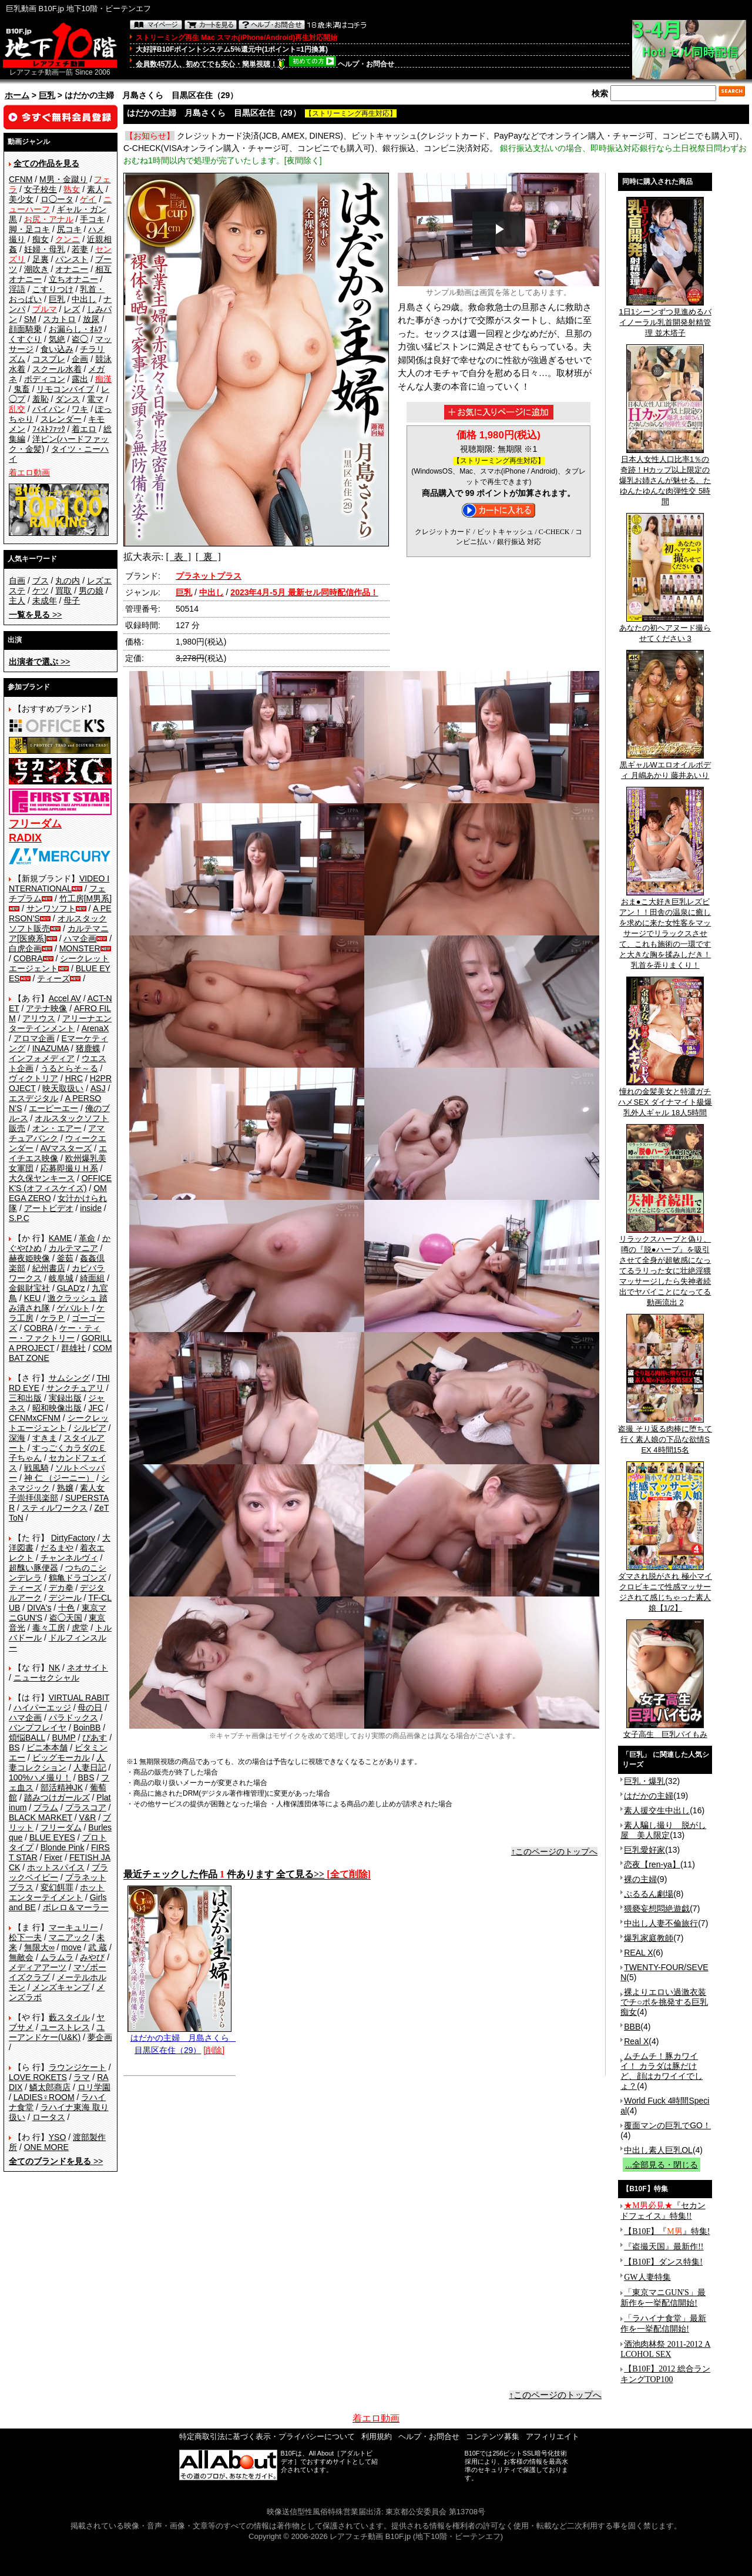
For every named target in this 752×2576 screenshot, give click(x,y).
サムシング (69, 1378)
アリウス (38, 1018)
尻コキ (69, 229)
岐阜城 (61, 1278)
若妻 (80, 249)
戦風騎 (36, 1468)
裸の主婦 (640, 1879)
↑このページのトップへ (554, 1851)
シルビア (89, 1428)
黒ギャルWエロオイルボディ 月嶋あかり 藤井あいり (665, 766)
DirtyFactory (73, 1537)
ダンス (67, 399)
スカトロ (59, 319)
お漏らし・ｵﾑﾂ (75, 329)
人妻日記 (89, 1767)
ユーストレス (65, 2027)
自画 (17, 580)
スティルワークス (55, 1507)
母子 (71, 600)
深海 (17, 1438)
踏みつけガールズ (57, 1797)
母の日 (90, 1707)
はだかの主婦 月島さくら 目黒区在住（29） (182, 2039)
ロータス (48, 2117)
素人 (95, 189)
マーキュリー (73, 1927)
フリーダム (61, 1827)
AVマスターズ (66, 1148)
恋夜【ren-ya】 (652, 1864)
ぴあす (94, 1737)
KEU (32, 1298)
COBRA (28, 958)
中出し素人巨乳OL (658, 2150)
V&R (87, 1817)
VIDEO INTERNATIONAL (59, 883)
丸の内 (67, 580)
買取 (63, 590)
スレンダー (61, 419)
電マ (95, 399)
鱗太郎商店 (49, 2087)
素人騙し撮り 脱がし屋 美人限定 (663, 1830)
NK (54, 1667)
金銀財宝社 (29, 1288)
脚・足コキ (29, 229)
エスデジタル (33, 1098)
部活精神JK (62, 1787)
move (71, 1947)
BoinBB (87, 1727)
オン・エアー (57, 1128)
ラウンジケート (77, 2067)
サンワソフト (51, 908)
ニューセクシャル (46, 1677)
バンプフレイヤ (37, 1727)
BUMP (63, 1737)
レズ (71, 309)
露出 (80, 379)
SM (30, 319)
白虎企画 (25, 948)
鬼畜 (22, 389)
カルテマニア (73, 1248)
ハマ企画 (79, 938)
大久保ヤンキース (42, 1178)
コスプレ (48, 359)
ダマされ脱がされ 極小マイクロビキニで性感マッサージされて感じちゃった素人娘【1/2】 (665, 1588)
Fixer (53, 1857)
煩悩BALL (27, 1737)
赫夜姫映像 (29, 1258)
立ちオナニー (73, 279)
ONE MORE (46, 2147)
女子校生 (40, 189)
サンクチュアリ (75, 1388)
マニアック (69, 1937)
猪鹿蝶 (88, 1048)
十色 (66, 1607)
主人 (17, 600)
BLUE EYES (52, 1837)
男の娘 (91, 590)
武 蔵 (97, 1947)
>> (35, 614)
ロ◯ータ (57, 199)
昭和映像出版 (57, 1408)
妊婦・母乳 (44, 249)
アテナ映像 (46, 1008)
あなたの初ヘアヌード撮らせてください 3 (665, 629)
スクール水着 (57, 369)
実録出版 (65, 1398)
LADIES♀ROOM (44, 2097)
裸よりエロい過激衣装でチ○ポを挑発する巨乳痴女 (663, 2002)
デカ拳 (61, 1587)
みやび (92, 1957)
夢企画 (100, 2037)
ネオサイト (87, 1667)
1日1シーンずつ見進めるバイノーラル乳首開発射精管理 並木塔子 (665, 318)
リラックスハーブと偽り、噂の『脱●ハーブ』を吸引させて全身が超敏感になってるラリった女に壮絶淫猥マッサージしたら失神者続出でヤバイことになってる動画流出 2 (665, 1267)
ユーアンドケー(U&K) (57, 2032)
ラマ (81, 2077)
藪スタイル (69, 2017)
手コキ (92, 219)
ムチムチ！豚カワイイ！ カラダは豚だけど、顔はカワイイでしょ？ (661, 2071)
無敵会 (21, 1957)
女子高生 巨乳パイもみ (665, 1730)
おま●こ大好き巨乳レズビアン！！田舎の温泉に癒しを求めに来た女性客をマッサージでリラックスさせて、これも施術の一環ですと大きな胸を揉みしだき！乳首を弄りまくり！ (665, 930)
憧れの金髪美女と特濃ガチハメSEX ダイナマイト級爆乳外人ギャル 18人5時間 (665, 1098)
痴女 (40, 239)
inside (91, 1208)
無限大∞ (39, 1947)
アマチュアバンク (57, 1133)
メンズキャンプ (61, 1987)
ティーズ (53, 978)
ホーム (17, 95)
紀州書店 (48, 1268)
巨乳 (47, 95)
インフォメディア (42, 1058)
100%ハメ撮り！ (40, 1777)
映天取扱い (62, 1088)
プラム (45, 1807)
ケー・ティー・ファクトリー (54, 1333)
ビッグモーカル (61, 1757)
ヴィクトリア (33, 1078)
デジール (65, 1597)
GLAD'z (71, 1288)
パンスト (71, 259)
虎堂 (80, 1627)
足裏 (40, 259)
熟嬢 (65, 1487)
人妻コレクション (57, 1762)
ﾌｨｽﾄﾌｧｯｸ (48, 429)
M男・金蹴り (63, 179)
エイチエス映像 (58, 1153)
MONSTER (79, 948)
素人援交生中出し (657, 1810)
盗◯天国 (65, 1617)
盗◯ (80, 339)
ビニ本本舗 (47, 1747)
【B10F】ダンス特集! (663, 2262)
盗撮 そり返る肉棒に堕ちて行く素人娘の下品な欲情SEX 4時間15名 (665, 1435)
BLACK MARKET (40, 1817)
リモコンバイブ (65, 389)
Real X (636, 2041)
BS (14, 1747)
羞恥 (40, 399)
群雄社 (73, 1348)
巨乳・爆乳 (644, 1781)
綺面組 (92, 1278)
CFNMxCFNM (35, 1418)
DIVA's (39, 1607)
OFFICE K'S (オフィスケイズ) (60, 1183)
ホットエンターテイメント (57, 1892)
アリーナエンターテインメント (60, 1023)
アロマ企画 (34, 1038)
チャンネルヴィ (69, 1557)
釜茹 (65, 1258)
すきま (44, 1438)
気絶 (57, 339)
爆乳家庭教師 (648, 1938)
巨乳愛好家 (644, 1849)
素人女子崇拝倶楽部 (57, 1492)
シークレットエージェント (59, 1423)
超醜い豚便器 (33, 1567)
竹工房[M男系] (85, 898)
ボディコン (44, 379)
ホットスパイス (56, 1867)
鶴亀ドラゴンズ (77, 1577)
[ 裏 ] (208, 557)
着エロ (84, 429)
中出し (84, 299)
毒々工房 (48, 1627)
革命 (87, 1238)
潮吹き (36, 269)
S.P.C (19, 1218)
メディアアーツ (37, 1967)
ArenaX (95, 1028)
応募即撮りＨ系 (69, 1168)
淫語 (17, 289)
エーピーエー (53, 1108)
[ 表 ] (178, 557)
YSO (57, 2137)
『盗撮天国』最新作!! (663, 2246)
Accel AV (65, 998)
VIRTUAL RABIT (79, 1697)
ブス (40, 580)
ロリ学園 (94, 2087)
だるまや (57, 1547)
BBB (632, 2026)
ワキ (80, 409)
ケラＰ (53, 1318)
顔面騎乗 (25, 329)
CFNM (20, 179)
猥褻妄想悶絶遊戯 (657, 1908)
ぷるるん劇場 (648, 1894)
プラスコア (85, 1807)
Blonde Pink (63, 1847)
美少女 (21, 199)
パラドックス (73, 1717)
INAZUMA (50, 1048)
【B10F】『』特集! (667, 2231)
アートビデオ (48, 1208)
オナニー (71, 269)
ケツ (40, 590)
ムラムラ (57, 1957)
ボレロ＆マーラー (76, 1907)
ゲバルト (73, 1308)
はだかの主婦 (648, 1795)
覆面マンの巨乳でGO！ (667, 2125)
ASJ (98, 1088)
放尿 (91, 319)
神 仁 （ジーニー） (59, 1477)
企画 (80, 359)
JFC (95, 1408)
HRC (74, 1078)
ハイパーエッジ (42, 1707)
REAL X (638, 1952)
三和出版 (25, 1398)
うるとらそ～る (69, 1068)
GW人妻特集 (647, 2277)
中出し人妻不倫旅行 (661, 1923)
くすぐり (25, 339)
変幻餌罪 (57, 1887)
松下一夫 (25, 1937)
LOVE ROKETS (38, 2077)
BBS (86, 1777)
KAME (60, 1238)
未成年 (44, 600)
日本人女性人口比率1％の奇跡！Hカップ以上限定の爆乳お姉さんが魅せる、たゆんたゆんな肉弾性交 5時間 (665, 476)
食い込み (57, 349)
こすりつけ (52, 289)
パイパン (48, 409)
